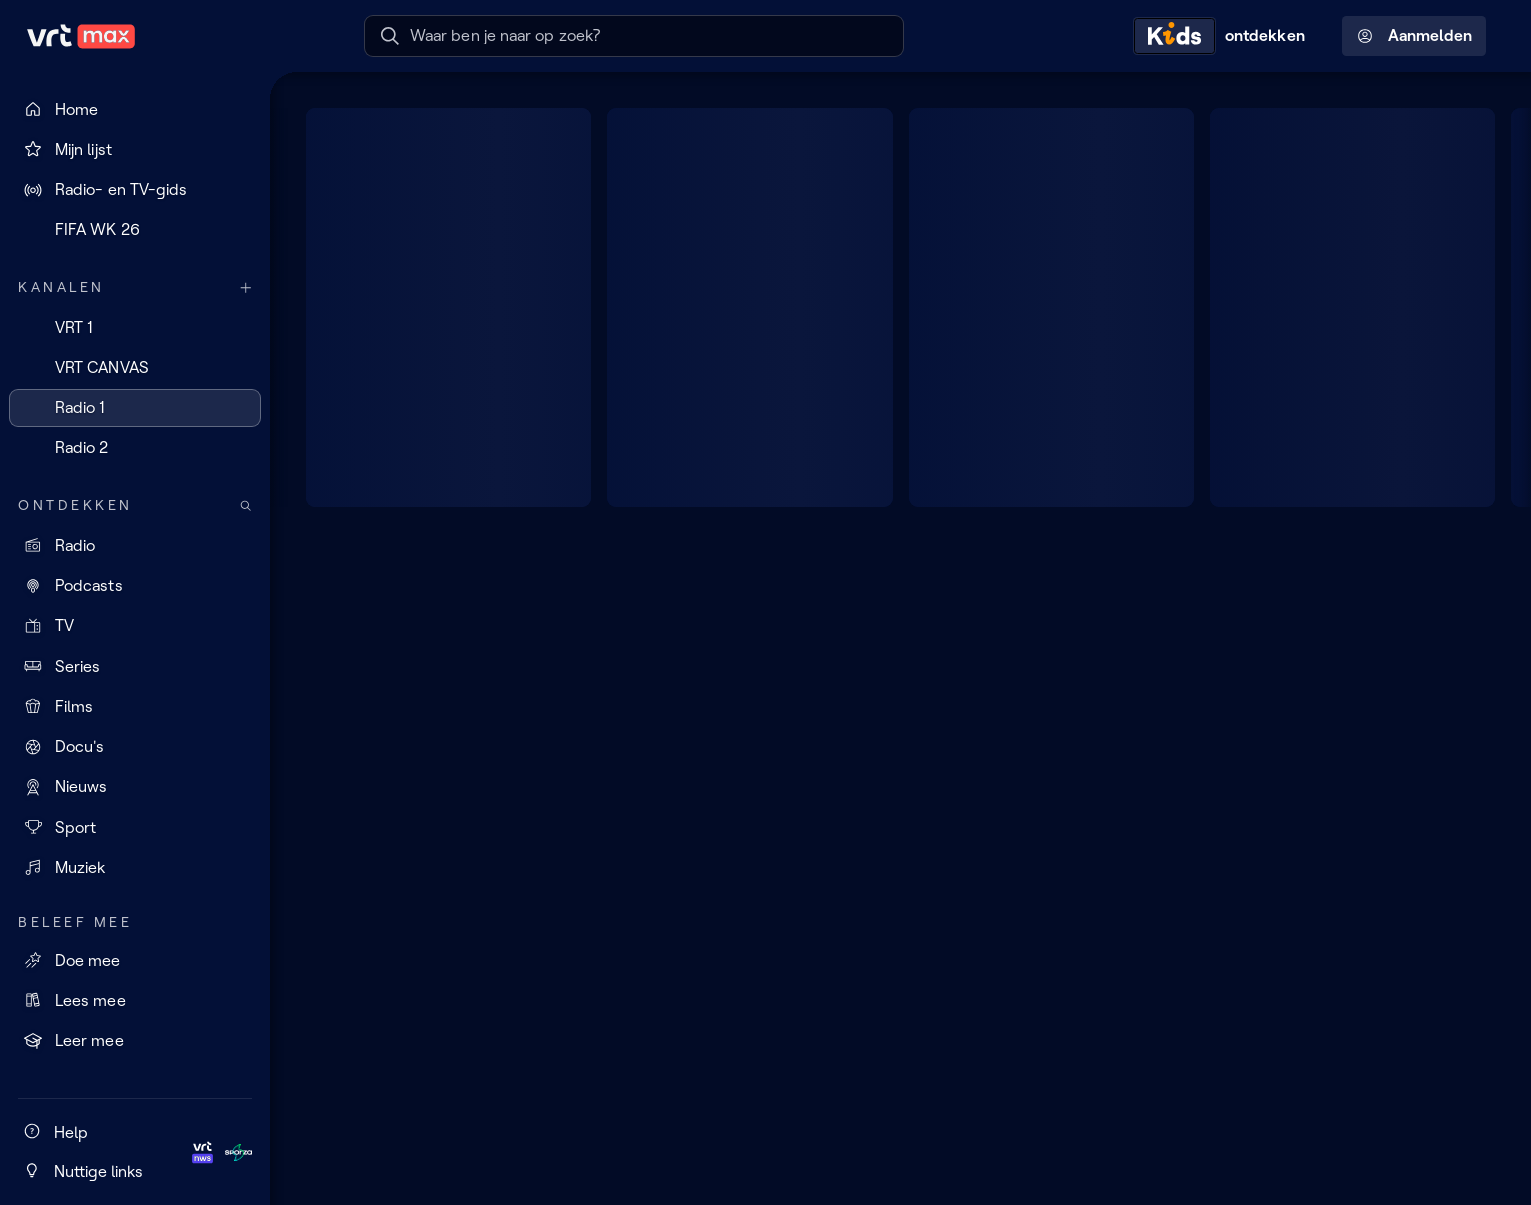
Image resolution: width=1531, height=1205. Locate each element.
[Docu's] (135, 747)
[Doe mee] (135, 960)
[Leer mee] (135, 1041)
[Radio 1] (135, 408)
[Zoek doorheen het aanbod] (246, 505)
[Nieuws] (135, 787)
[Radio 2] (135, 448)
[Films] (135, 706)
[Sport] (135, 827)
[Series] (135, 666)
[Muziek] (135, 867)
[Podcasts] (135, 586)
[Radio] (135, 545)
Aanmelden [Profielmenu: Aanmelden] (1414, 36)
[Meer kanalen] (246, 287)
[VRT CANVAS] (135, 367)
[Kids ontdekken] (1224, 36)
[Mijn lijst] (135, 149)
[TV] (135, 626)
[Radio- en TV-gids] (135, 190)
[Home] (135, 109)
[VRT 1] (135, 327)
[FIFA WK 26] (135, 230)
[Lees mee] (135, 1000)
